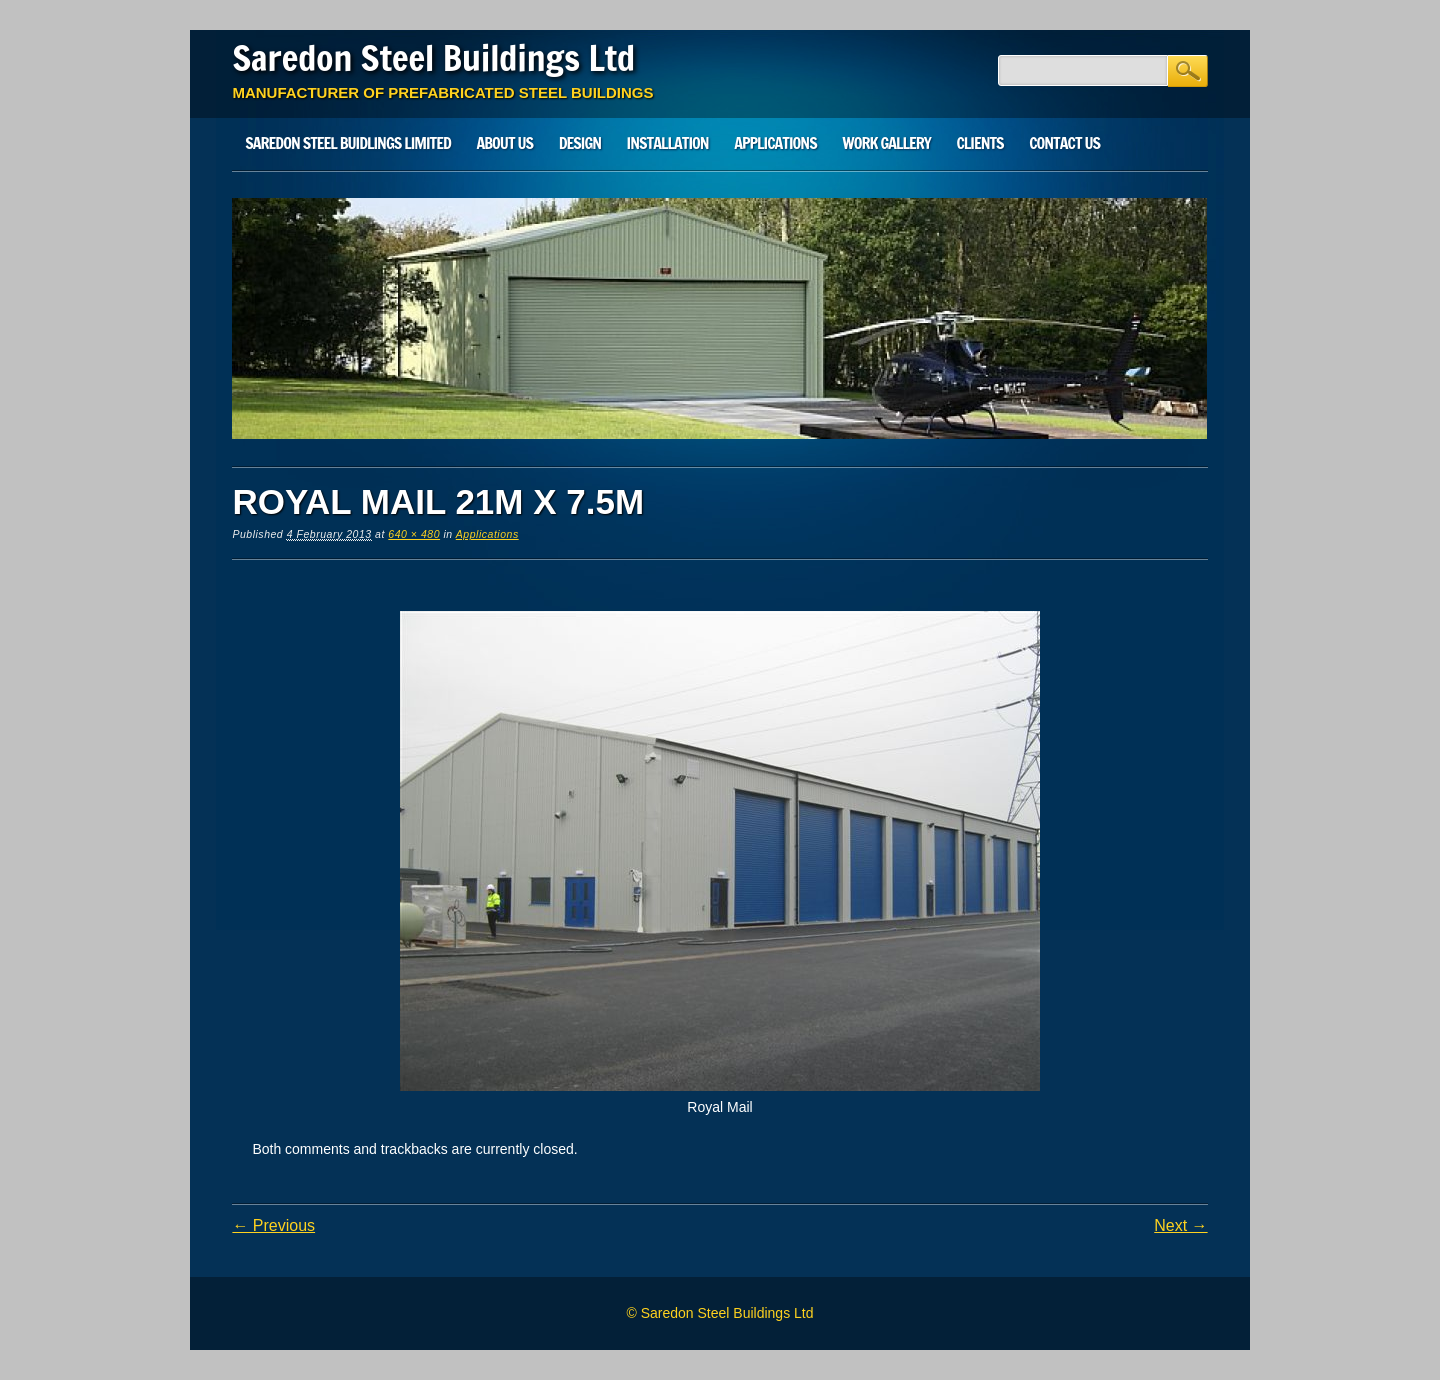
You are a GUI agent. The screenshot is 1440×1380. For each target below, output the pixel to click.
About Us (504, 143)
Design (580, 143)
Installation (668, 143)
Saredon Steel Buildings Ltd (433, 58)
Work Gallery (886, 143)
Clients (979, 143)
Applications (775, 143)
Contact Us (1064, 143)
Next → (1180, 1225)
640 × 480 (414, 534)
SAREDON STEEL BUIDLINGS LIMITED (348, 143)
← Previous (273, 1225)
